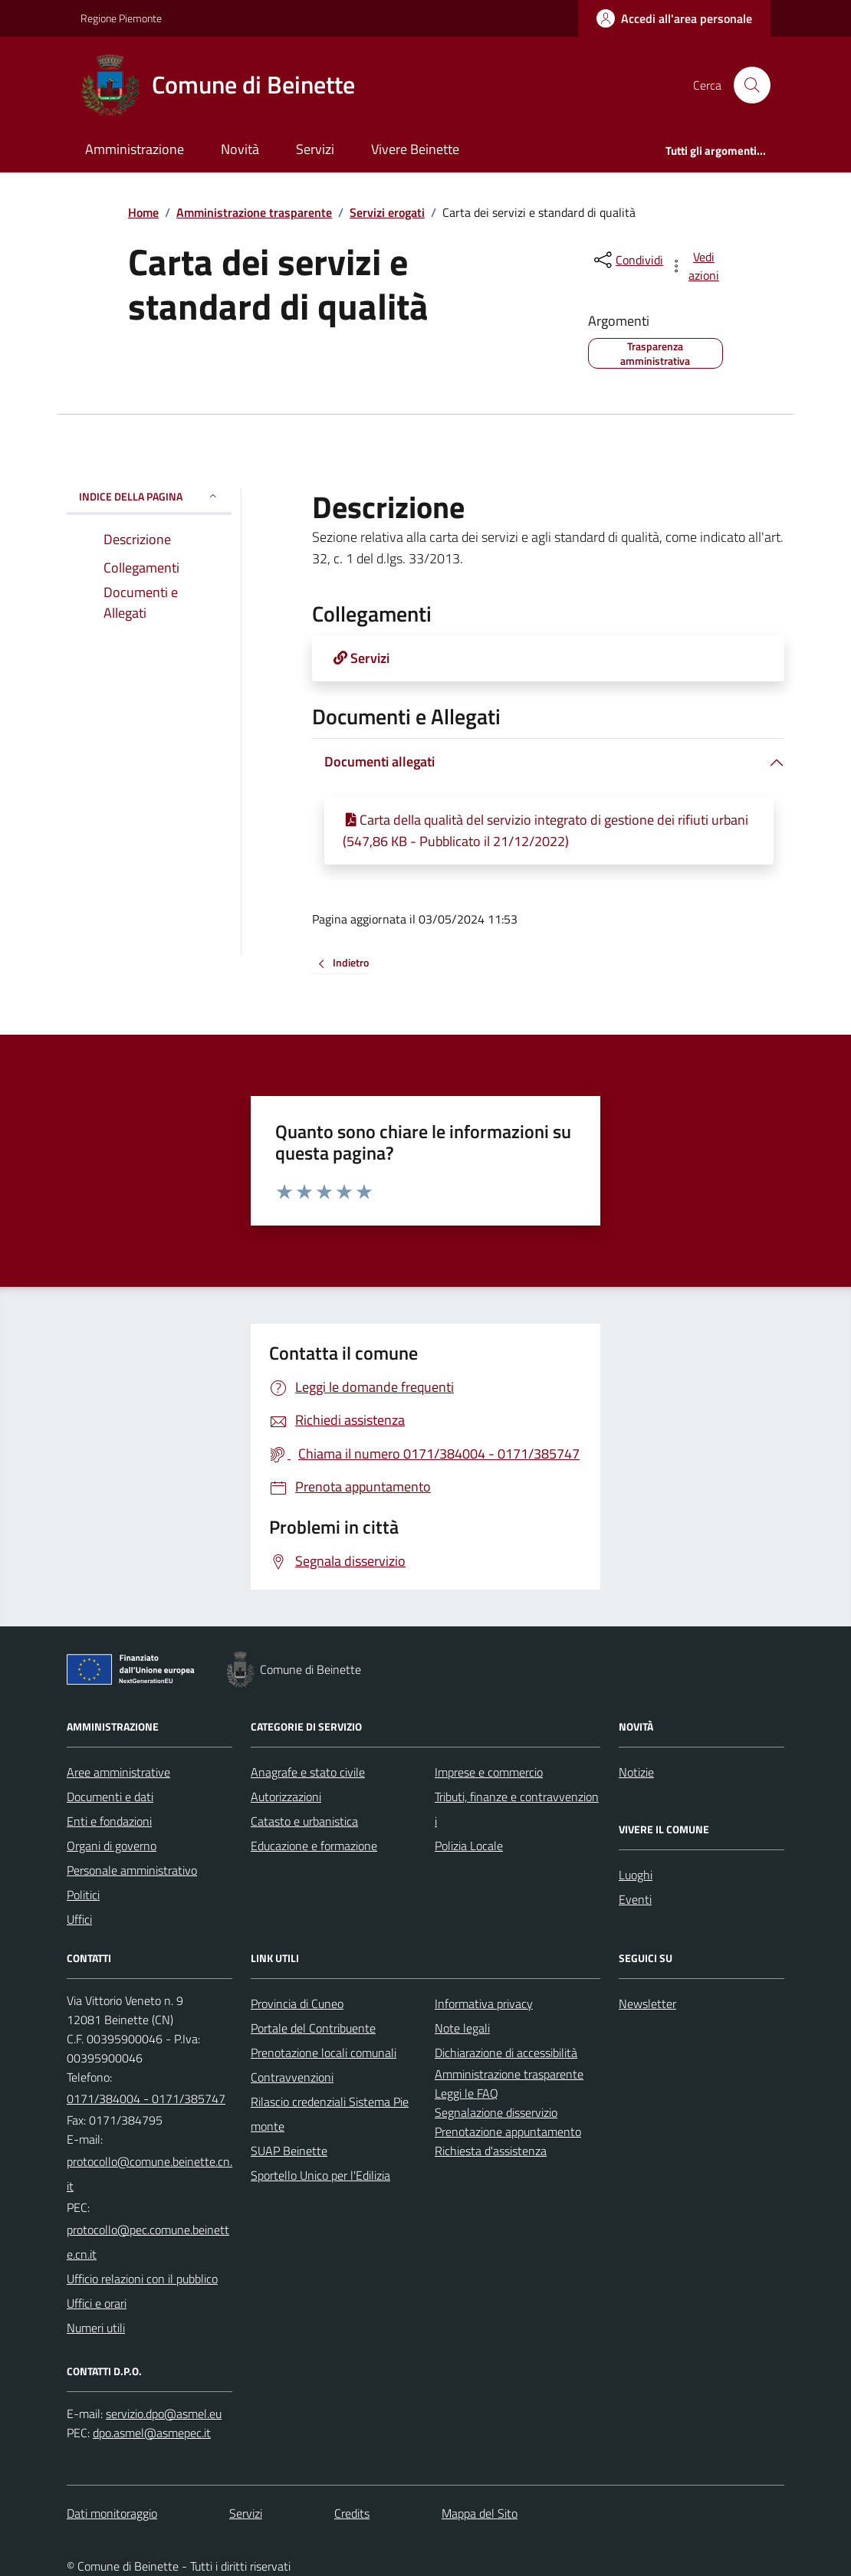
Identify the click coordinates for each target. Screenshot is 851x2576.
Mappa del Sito (480, 2513)
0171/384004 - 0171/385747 (146, 2098)
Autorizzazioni (286, 1796)
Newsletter (647, 2003)
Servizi (315, 149)
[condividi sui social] (627, 260)
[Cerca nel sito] (745, 85)
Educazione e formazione (314, 1845)
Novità (240, 149)
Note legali (462, 2028)
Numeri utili (96, 2327)
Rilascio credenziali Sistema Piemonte (330, 2113)
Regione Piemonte (121, 18)
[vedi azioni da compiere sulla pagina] (695, 266)
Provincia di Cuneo (297, 2003)
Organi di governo (111, 1845)
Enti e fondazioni (109, 1821)
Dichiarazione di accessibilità (506, 2052)
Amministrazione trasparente (254, 212)
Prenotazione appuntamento (508, 2131)
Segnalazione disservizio (496, 2112)
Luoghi (635, 1875)
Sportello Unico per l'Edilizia (320, 2175)
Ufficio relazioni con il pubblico (142, 2278)
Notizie (636, 1772)
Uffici (79, 1919)
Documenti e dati (110, 1796)
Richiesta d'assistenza (491, 2150)
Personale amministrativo (132, 1870)
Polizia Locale (469, 1845)
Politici (83, 1894)
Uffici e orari (97, 2303)
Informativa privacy (484, 2003)
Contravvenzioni (292, 2077)
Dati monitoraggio (112, 2513)
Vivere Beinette (415, 149)
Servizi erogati (387, 212)
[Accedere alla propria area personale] (674, 18)
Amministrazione (134, 149)
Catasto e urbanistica (304, 1821)
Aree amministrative (118, 1772)
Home (143, 212)
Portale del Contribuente (313, 2028)
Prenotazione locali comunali (323, 2052)
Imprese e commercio (489, 1772)
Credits (352, 2513)
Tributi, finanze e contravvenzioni (517, 1808)
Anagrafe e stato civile (308, 1772)
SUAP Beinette (289, 2150)
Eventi (635, 1899)
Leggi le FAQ (466, 2093)
